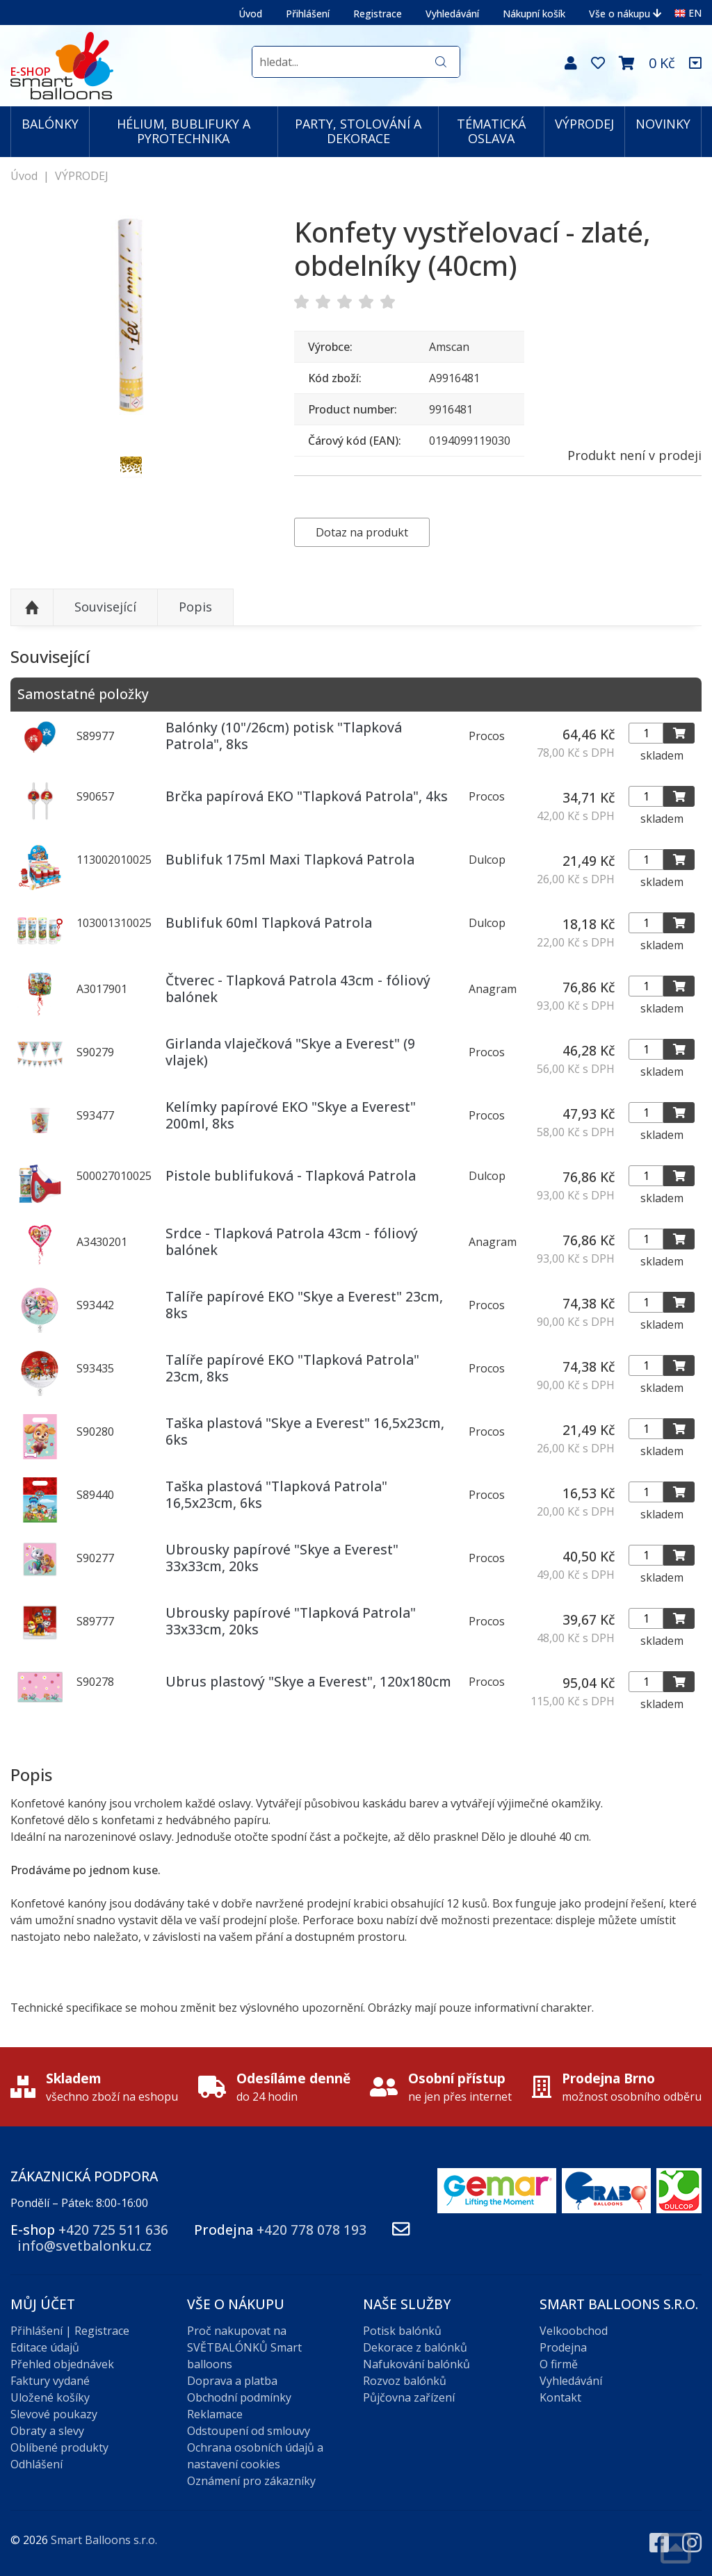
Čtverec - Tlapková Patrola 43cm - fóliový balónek (297, 988)
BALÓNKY (50, 123)
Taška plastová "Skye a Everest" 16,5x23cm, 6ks (304, 1430)
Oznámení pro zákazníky (251, 2480)
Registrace (377, 13)
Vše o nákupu (625, 13)
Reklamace (215, 2414)
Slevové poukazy (53, 2414)
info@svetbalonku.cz (84, 2245)
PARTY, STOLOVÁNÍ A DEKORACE (358, 131)
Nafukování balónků (416, 2364)
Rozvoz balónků (404, 2380)
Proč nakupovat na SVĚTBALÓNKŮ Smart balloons (244, 2347)
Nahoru (32, 607)
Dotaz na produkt (362, 532)
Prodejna (563, 2347)
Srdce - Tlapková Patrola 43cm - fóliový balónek (291, 1241)
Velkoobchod (574, 2330)
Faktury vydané (50, 2380)
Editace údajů (44, 2347)
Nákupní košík (534, 13)
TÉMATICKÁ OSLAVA (491, 131)
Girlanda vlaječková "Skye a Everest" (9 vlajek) (290, 1051)
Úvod (250, 13)
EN (688, 12)
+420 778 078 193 (311, 2229)
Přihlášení (308, 13)
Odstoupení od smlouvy (248, 2430)
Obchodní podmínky (239, 2397)
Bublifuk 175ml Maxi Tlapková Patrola (289, 859)
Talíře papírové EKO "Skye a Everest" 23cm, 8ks (304, 1304)
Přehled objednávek (62, 2364)
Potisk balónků (402, 2330)
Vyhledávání (452, 13)
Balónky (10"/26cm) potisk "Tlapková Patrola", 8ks (283, 735)
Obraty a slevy (47, 2430)
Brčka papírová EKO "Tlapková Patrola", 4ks (306, 796)
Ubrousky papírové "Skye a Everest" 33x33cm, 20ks (281, 1557)
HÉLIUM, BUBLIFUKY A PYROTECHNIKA (183, 131)
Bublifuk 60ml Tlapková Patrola (268, 922)
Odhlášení (36, 2464)
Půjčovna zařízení (409, 2397)
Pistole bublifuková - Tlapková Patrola (290, 1175)
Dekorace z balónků (415, 2347)
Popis (195, 606)
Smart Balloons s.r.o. (104, 2540)
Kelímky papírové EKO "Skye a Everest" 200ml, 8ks (290, 1114)
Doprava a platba (232, 2380)
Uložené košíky (50, 2397)
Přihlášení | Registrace (69, 2330)
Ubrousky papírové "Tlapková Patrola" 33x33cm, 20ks (290, 1620)
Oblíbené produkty (59, 2447)
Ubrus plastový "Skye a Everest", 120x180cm (308, 1681)
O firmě (559, 2364)
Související (105, 606)
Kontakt (560, 2397)
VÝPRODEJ (584, 123)
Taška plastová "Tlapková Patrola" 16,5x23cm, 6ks (276, 1494)
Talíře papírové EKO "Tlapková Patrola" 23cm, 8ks (292, 1367)
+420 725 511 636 (113, 2229)
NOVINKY (663, 123)
